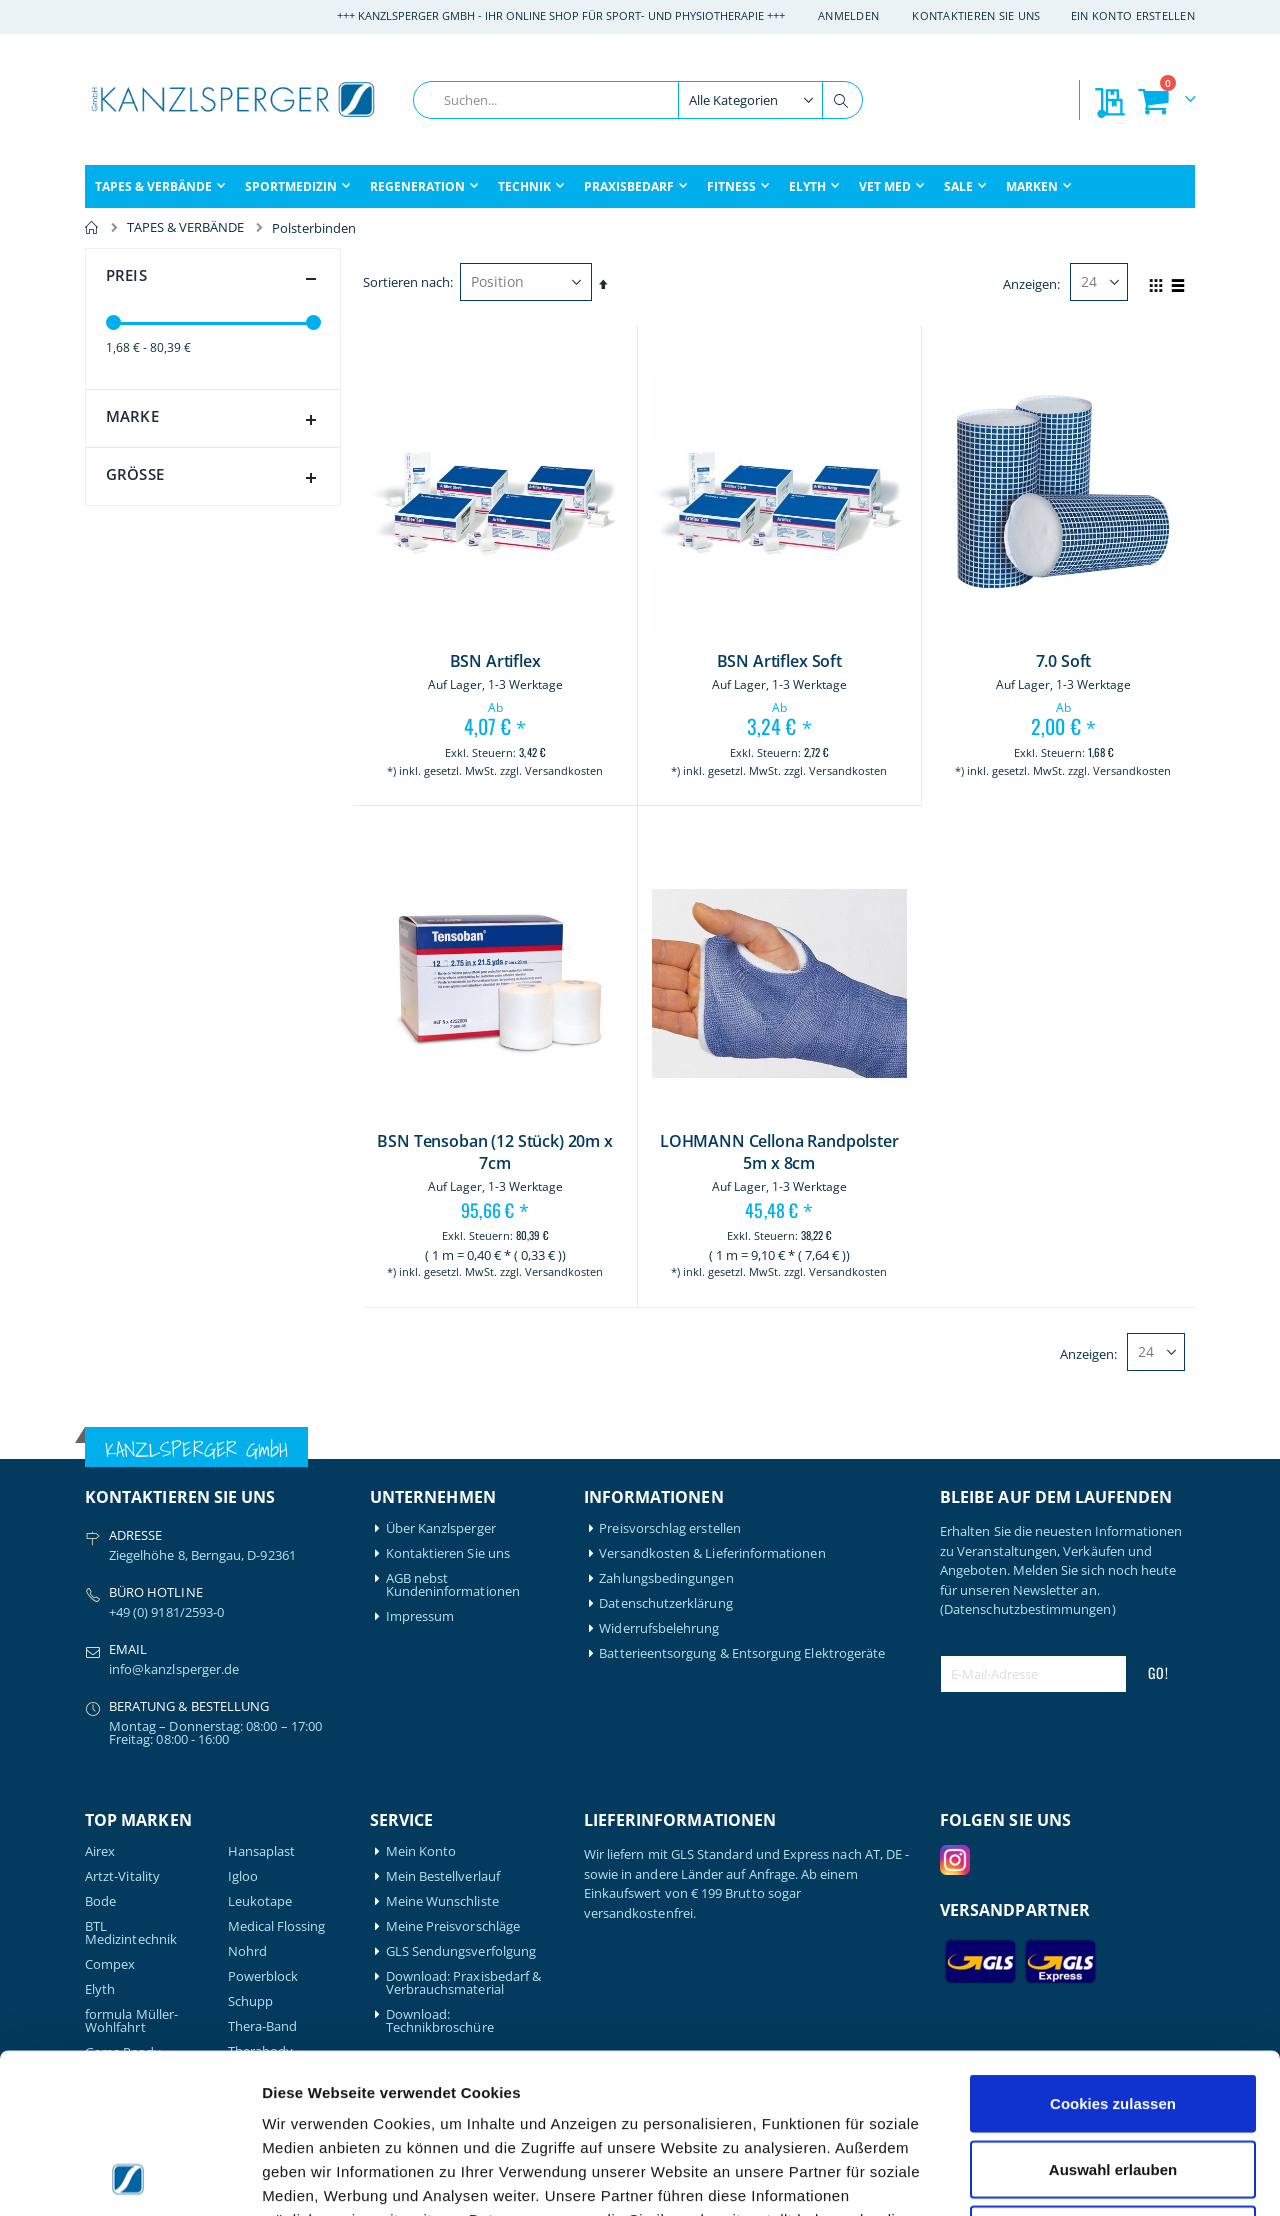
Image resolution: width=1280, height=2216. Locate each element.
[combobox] (638, 100)
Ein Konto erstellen (1133, 15)
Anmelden (848, 15)
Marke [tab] (215, 420)
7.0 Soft (1064, 661)
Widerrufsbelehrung (659, 1628)
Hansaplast (262, 1851)
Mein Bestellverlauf (443, 1876)
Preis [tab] (215, 279)
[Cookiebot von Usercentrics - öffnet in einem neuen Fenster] (129, 2177)
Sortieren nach (406, 282)
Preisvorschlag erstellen (670, 1528)
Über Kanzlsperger (441, 1528)
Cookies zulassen (1113, 1953)
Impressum (420, 1616)
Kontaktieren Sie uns (976, 15)
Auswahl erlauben (1113, 2019)
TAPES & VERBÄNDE (185, 227)
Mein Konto (421, 1851)
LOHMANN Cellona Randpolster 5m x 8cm (779, 1152)
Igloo (243, 1876)
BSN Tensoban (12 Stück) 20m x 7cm (494, 1152)
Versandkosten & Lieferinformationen (712, 1553)
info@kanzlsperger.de (174, 1669)
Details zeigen (1063, 2176)
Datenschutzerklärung (665, 1603)
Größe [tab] (215, 478)
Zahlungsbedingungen (666, 1578)
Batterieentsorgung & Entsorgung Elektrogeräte (742, 1653)
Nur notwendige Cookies (1113, 2084)
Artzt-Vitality (122, 1876)
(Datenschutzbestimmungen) (1028, 1609)
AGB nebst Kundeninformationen (453, 1585)
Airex (100, 1851)
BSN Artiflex (495, 661)
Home (92, 228)
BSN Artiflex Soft (779, 661)
